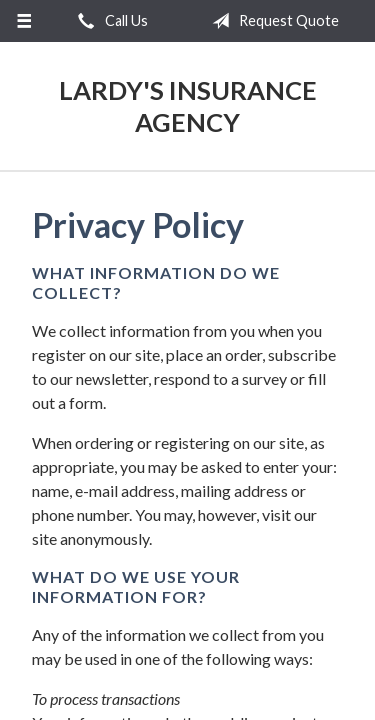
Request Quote (271, 21)
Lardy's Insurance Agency (188, 106)
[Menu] (24, 21)
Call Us (109, 21)
